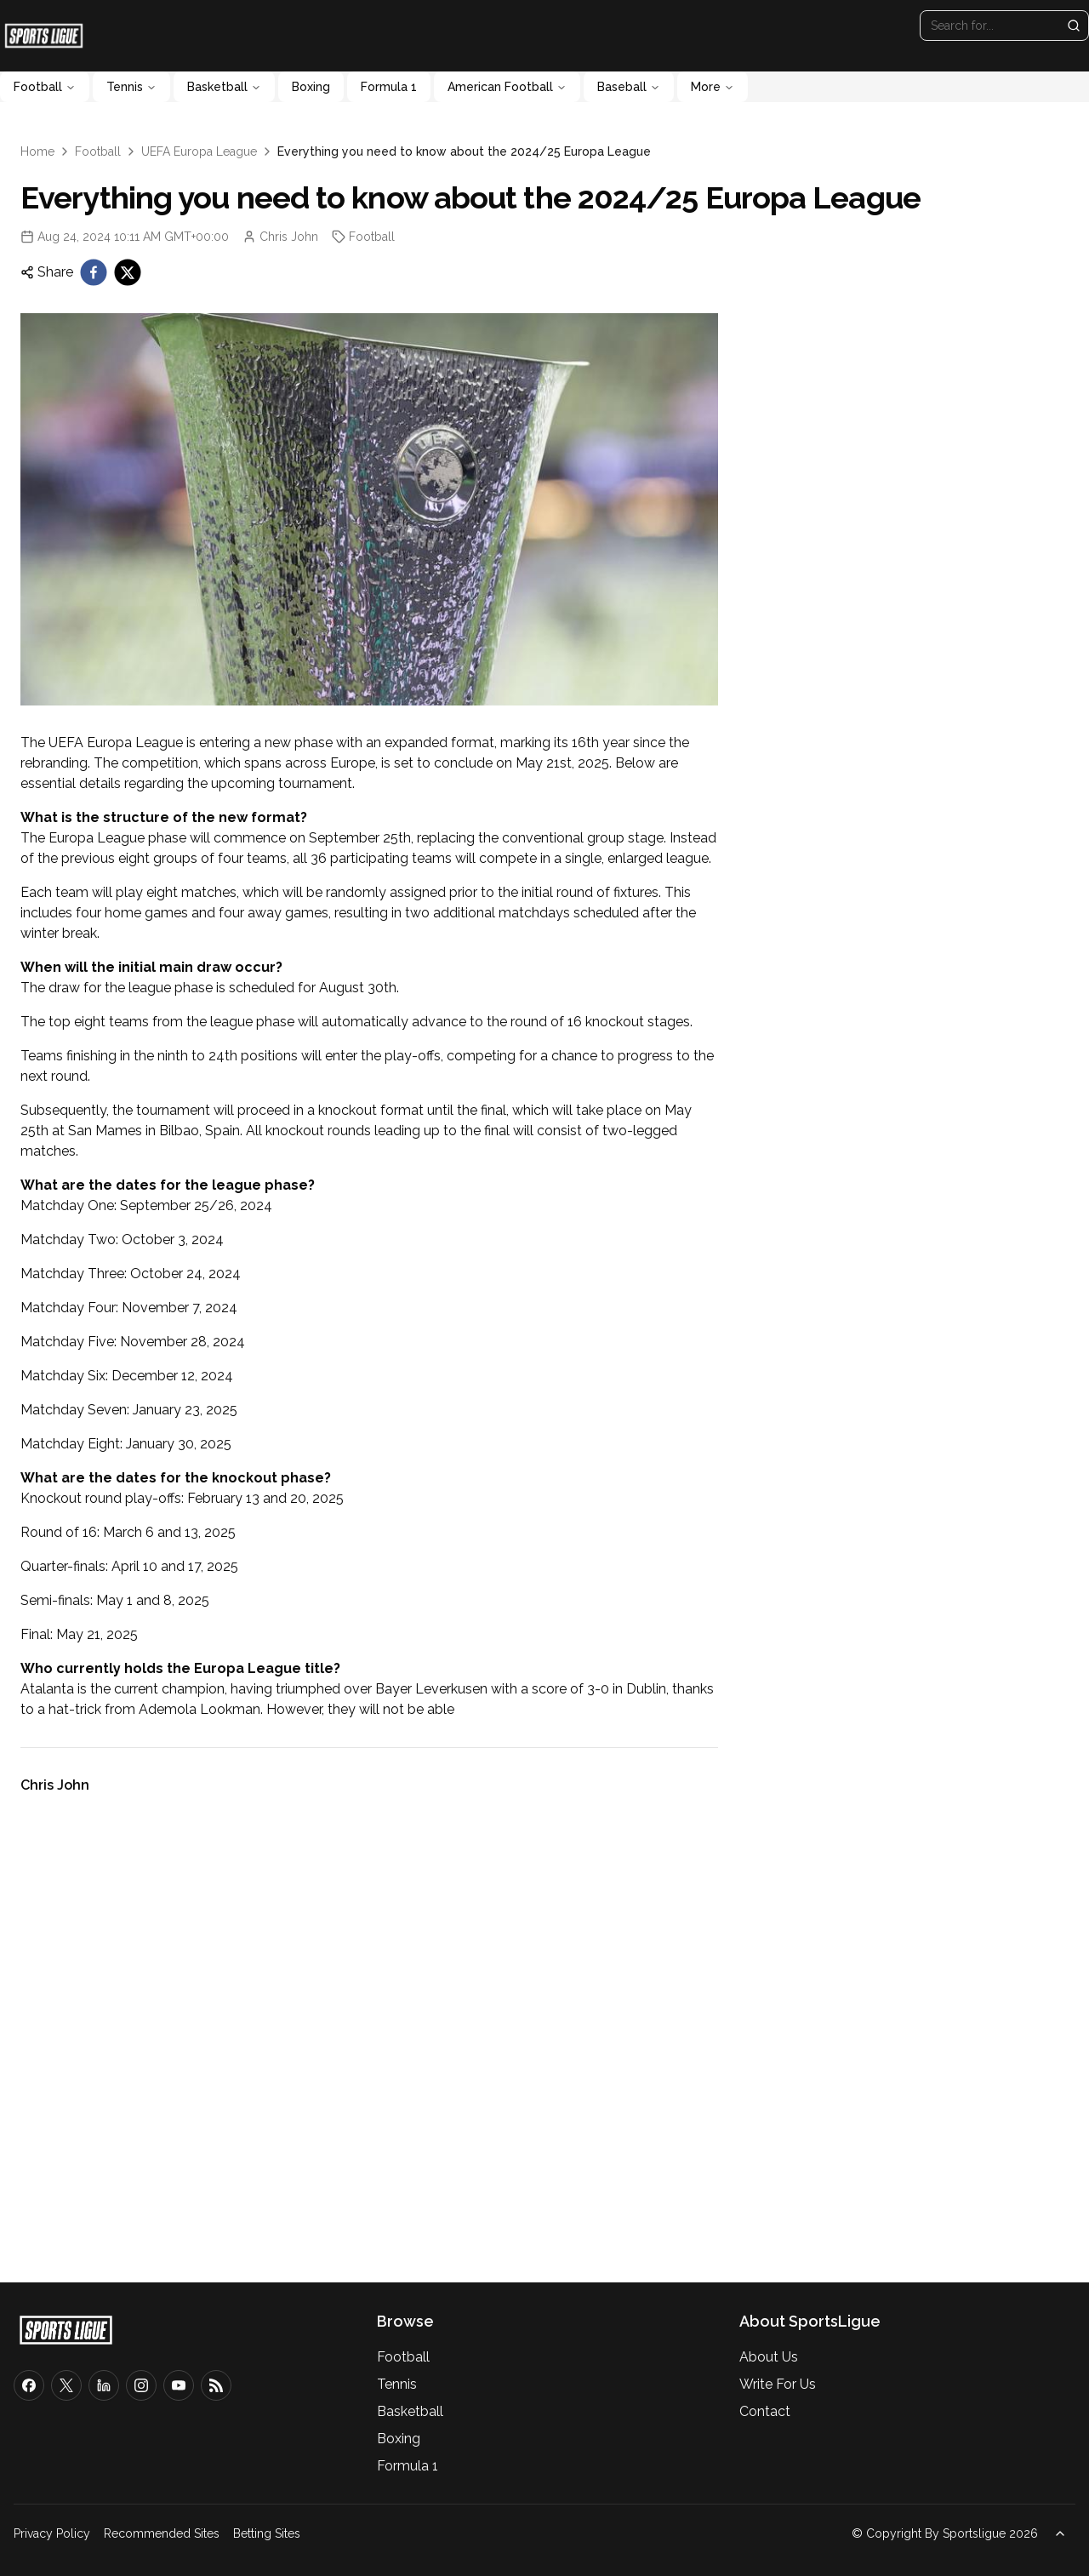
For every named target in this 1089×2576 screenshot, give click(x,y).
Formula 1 (389, 87)
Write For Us (777, 2384)
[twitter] (127, 272)
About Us (768, 2357)
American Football (507, 87)
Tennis (131, 87)
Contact (764, 2411)
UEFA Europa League (199, 151)
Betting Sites (266, 2533)
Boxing (311, 87)
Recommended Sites (162, 2533)
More (712, 87)
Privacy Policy (52, 2533)
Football (45, 87)
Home (37, 151)
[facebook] (93, 272)
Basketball (224, 87)
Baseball (628, 87)
